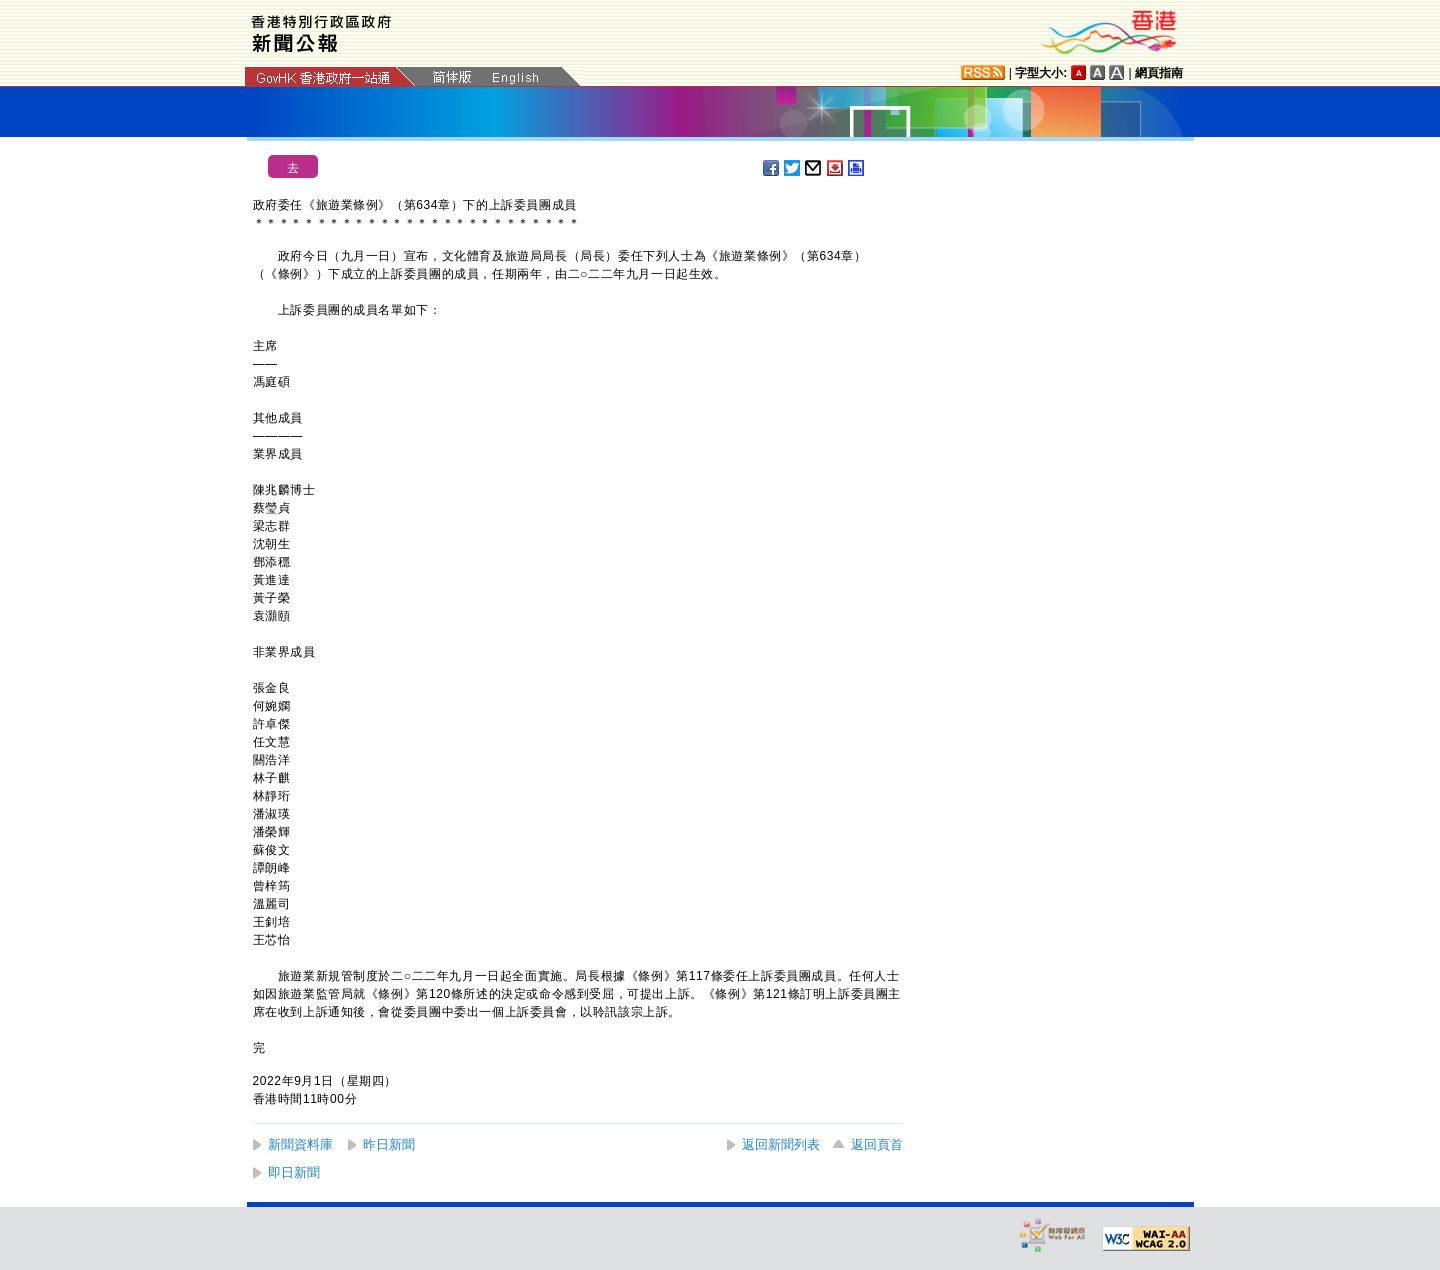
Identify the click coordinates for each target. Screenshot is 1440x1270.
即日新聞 (294, 1172)
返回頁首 (877, 1144)
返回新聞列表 (781, 1144)
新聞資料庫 (300, 1144)
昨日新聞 (389, 1144)
